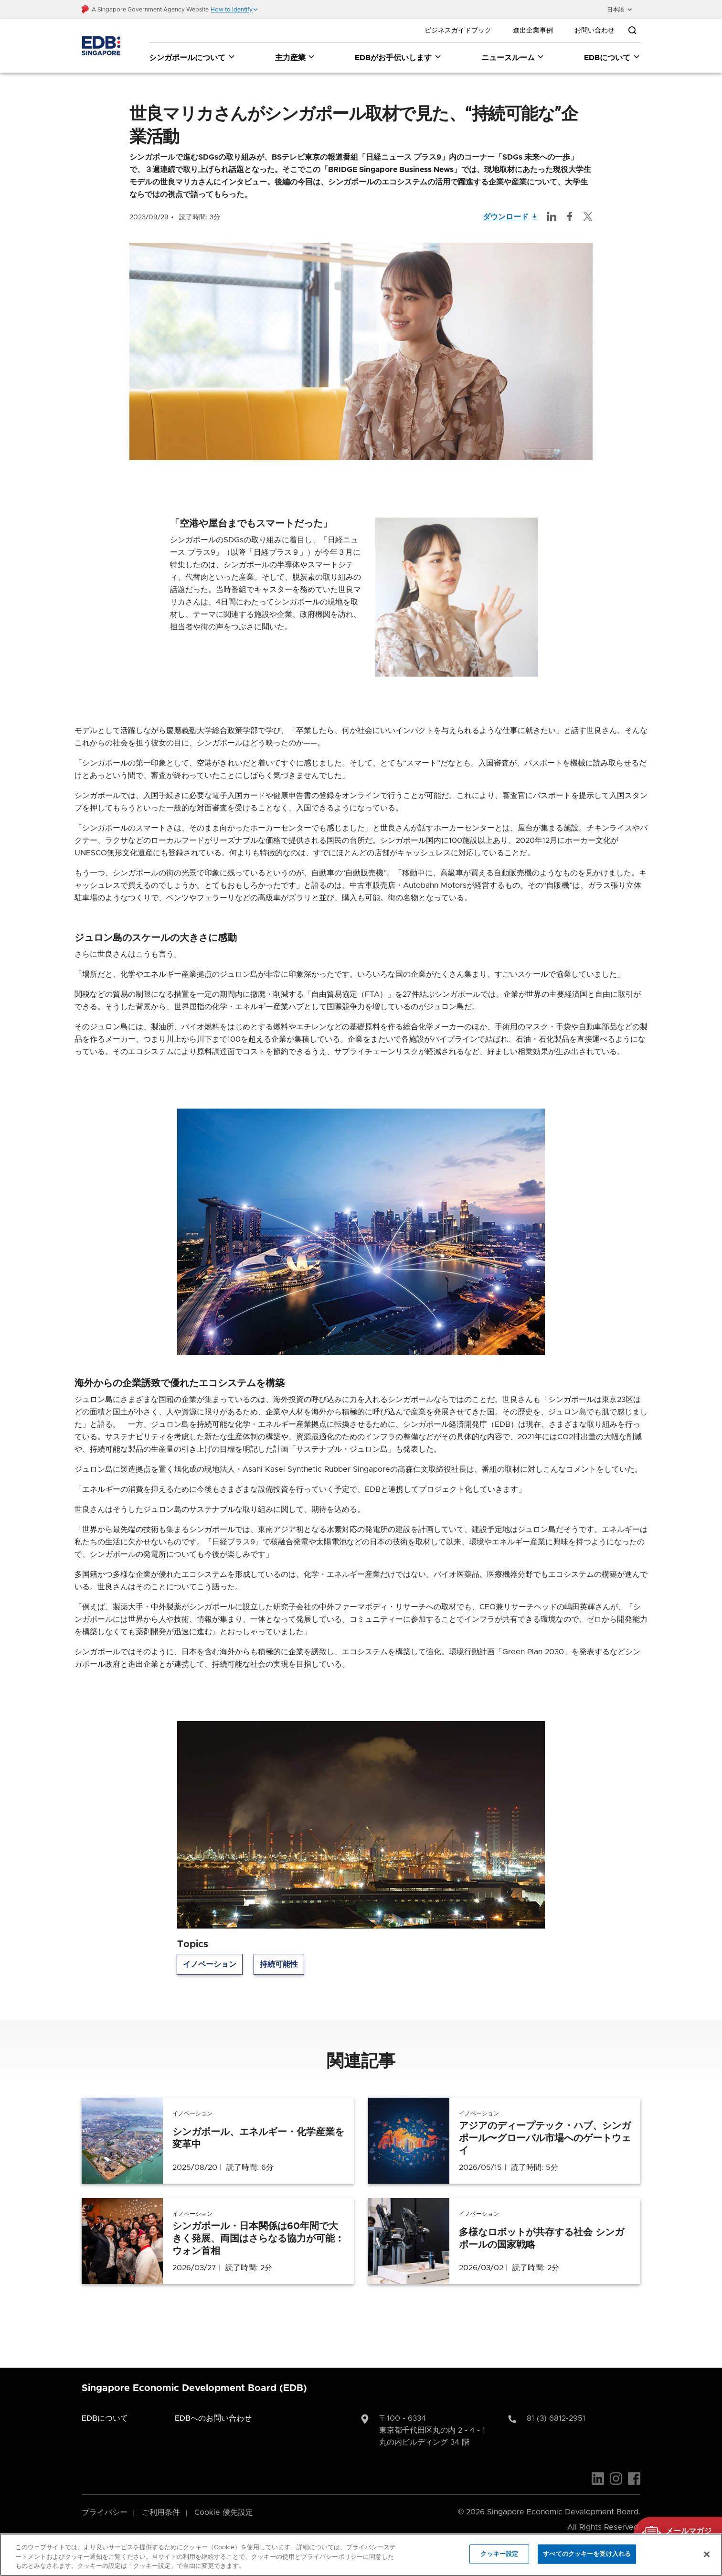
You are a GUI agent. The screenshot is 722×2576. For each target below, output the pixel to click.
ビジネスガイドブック (458, 30)
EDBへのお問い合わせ (213, 2419)
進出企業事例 (533, 30)
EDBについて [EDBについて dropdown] (612, 57)
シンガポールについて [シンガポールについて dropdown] (192, 57)
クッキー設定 (499, 2554)
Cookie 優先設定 (223, 2513)
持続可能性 (279, 1965)
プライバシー (104, 2513)
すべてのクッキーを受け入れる (587, 2554)
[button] (234, 9)
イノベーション (209, 1965)
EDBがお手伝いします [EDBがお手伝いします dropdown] (398, 57)
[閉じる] (706, 2554)
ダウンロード (510, 217)
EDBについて (105, 2419)
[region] (361, 2554)
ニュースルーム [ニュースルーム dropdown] (513, 57)
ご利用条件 (161, 2513)
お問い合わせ (594, 30)
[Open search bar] (632, 30)
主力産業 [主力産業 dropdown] (295, 57)
